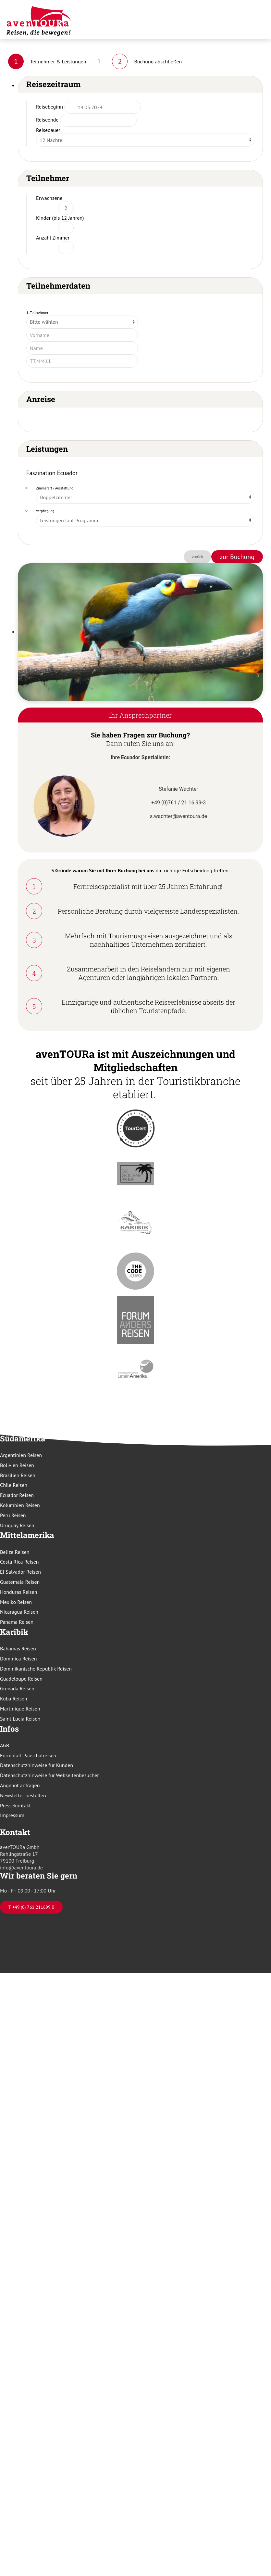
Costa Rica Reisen (19, 1561)
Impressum (12, 1815)
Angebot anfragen (20, 1785)
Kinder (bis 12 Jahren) (60, 218)
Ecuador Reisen (17, 1495)
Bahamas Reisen (18, 1648)
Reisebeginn (49, 106)
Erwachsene (49, 198)
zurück (197, 556)
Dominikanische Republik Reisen (36, 1668)
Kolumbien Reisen (20, 1505)
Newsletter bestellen (23, 1795)
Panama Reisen (16, 1622)
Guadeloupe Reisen (21, 1678)
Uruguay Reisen (17, 1525)
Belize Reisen (15, 1552)
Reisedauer (48, 130)
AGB (4, 1745)
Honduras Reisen (18, 1592)
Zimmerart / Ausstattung (54, 488)
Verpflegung (45, 511)
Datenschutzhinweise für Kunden (36, 1765)
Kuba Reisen (13, 1698)
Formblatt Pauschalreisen (28, 1755)
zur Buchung (237, 557)
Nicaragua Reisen (19, 1611)
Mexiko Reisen (16, 1602)
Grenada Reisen (17, 1688)
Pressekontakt (15, 1805)
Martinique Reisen (20, 1708)
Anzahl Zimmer (52, 237)
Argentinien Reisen (21, 1455)
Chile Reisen (13, 1485)
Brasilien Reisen (17, 1475)
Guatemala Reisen (20, 1582)
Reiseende (47, 119)
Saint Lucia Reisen (20, 1718)
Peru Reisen (13, 1515)
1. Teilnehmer (37, 312)
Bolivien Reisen (17, 1465)
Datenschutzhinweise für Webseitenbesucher (49, 1775)
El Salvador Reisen (20, 1571)
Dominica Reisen (18, 1658)
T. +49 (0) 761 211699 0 (31, 1907)
